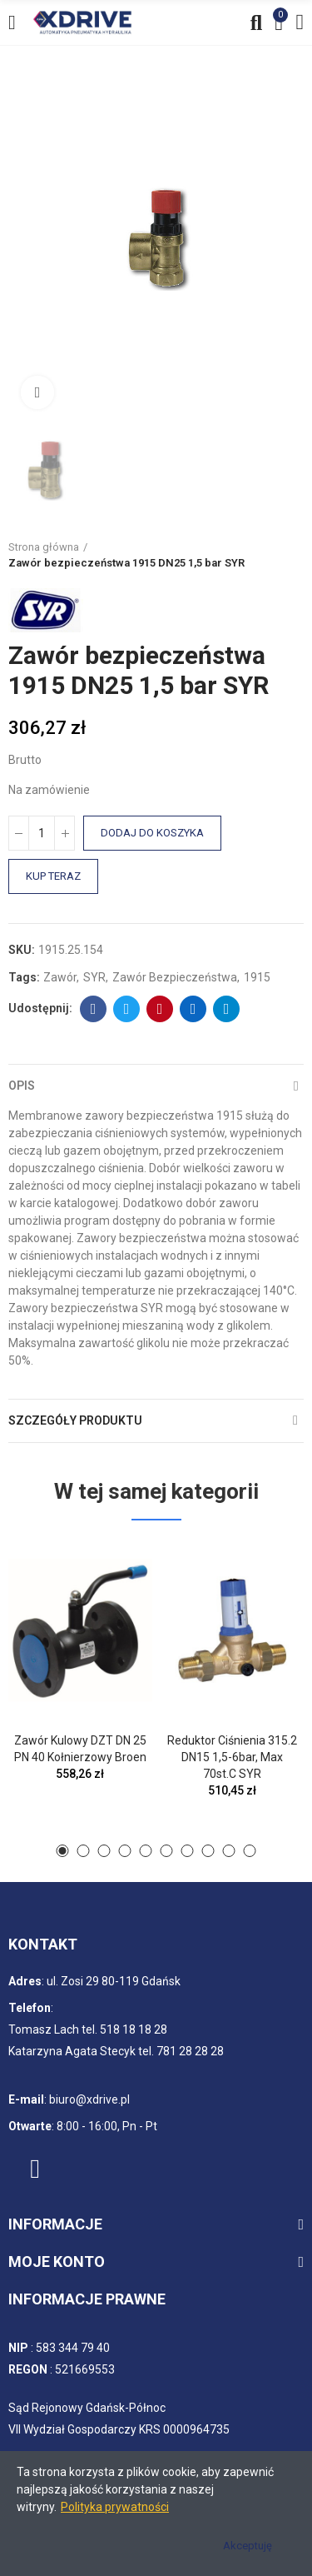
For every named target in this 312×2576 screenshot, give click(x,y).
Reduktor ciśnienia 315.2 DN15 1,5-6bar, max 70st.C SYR (232, 1757)
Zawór (60, 977)
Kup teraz (53, 876)
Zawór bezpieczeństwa (174, 977)
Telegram (227, 1009)
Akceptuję (247, 2545)
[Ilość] (41, 833)
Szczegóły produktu (75, 1420)
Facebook (94, 1009)
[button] (63, 1851)
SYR (94, 977)
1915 (257, 977)
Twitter (127, 1009)
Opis (21, 1085)
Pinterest (160, 1009)
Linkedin (193, 1009)
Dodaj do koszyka (152, 832)
